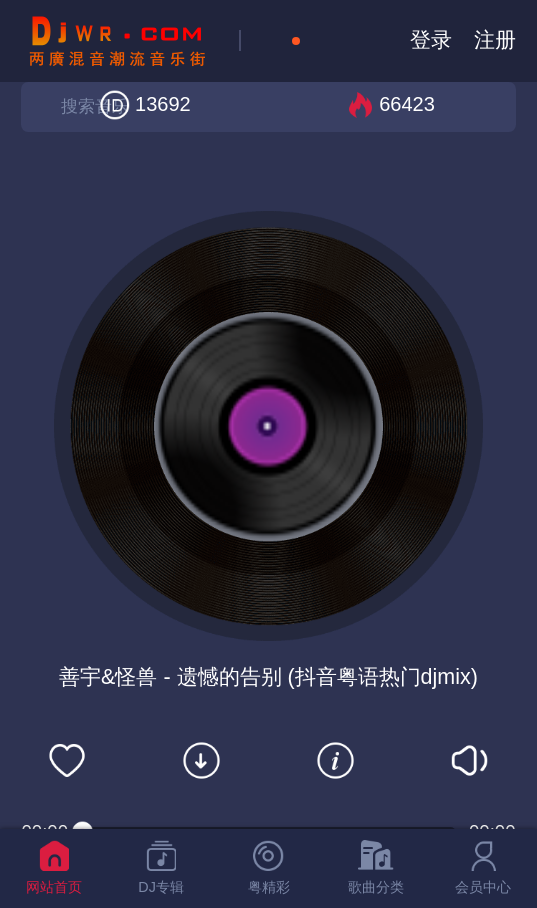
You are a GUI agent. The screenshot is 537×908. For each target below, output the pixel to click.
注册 (495, 40)
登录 (431, 40)
